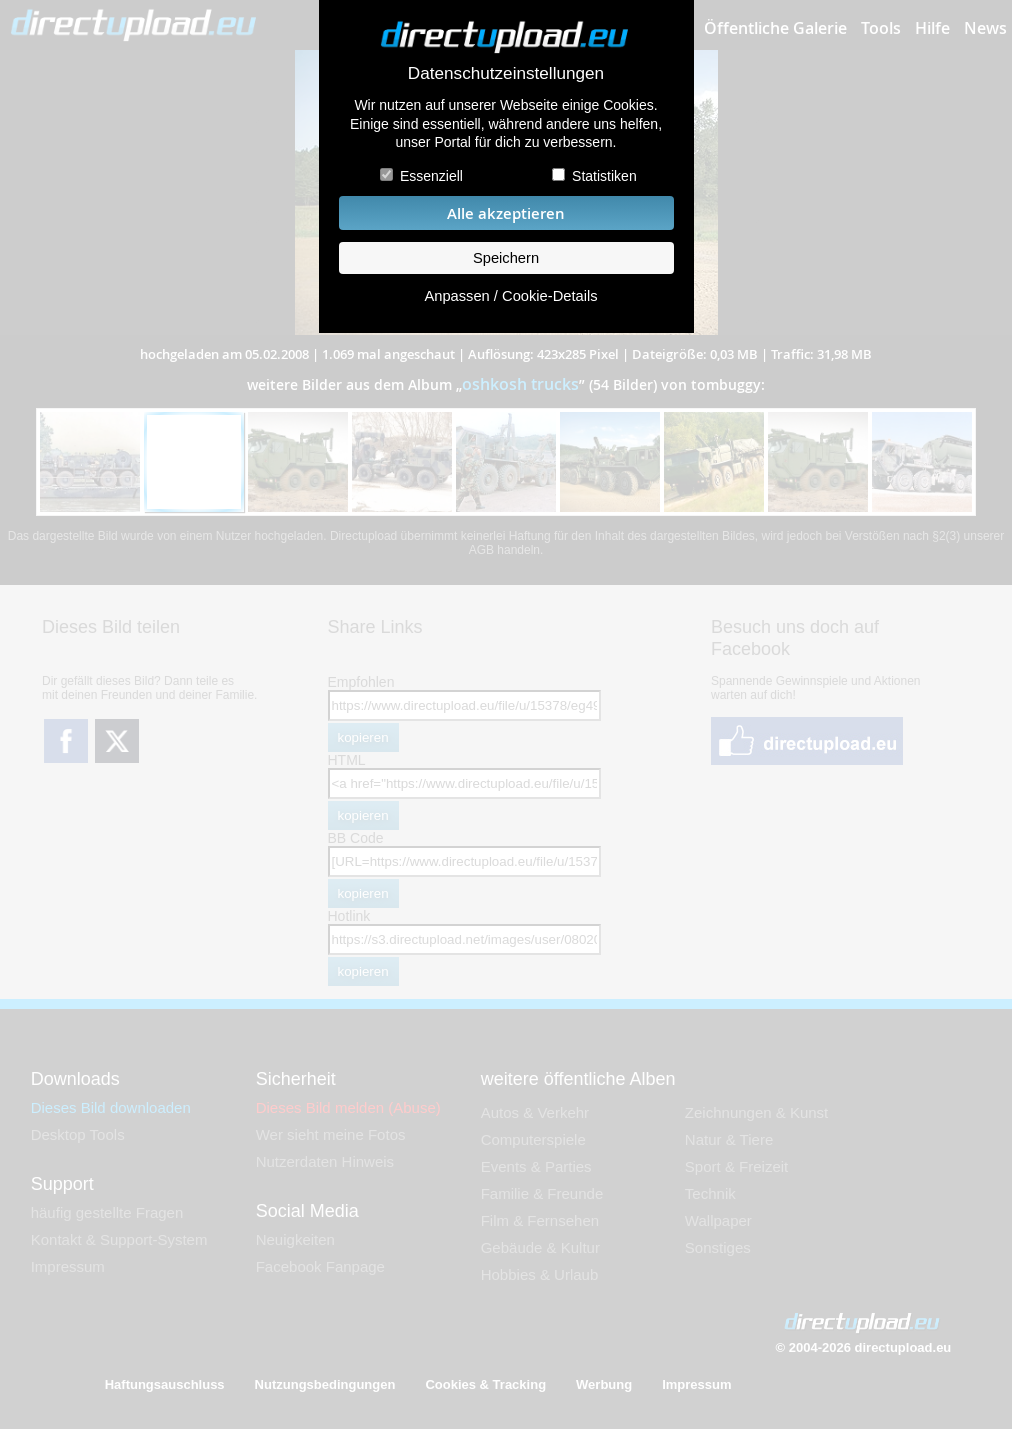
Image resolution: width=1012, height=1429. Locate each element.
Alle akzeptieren (506, 213)
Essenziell (431, 176)
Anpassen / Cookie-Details (510, 296)
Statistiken (604, 176)
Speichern (506, 258)
